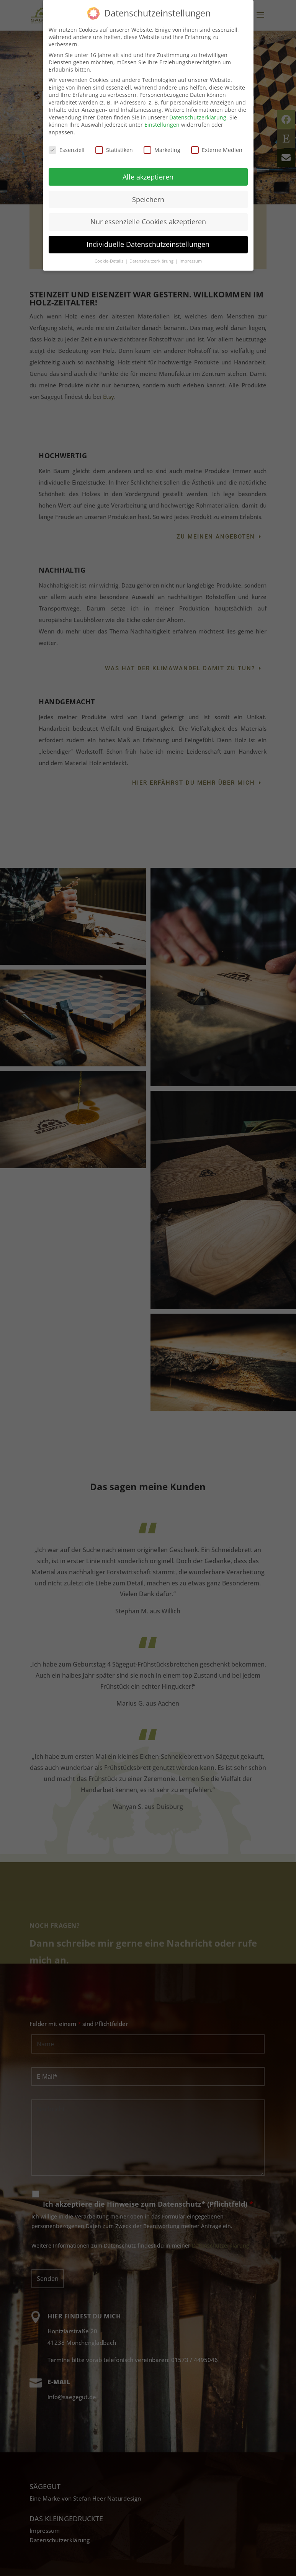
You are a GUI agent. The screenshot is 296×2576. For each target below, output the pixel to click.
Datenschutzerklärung (197, 117)
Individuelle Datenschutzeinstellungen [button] (148, 244)
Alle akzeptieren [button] (148, 176)
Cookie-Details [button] (109, 261)
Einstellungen (162, 124)
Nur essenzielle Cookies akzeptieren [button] (148, 221)
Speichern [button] (148, 199)
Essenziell (67, 149)
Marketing (162, 149)
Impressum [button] (191, 261)
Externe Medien (216, 149)
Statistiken (114, 149)
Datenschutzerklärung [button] (152, 261)
